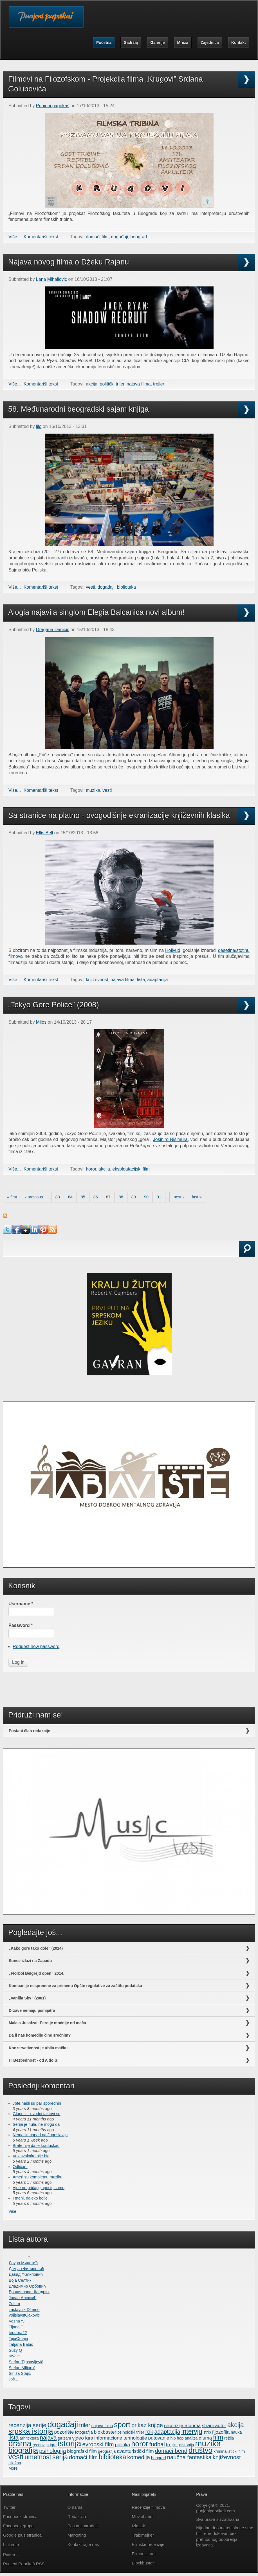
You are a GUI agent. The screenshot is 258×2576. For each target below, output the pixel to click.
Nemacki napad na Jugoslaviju (40, 2135)
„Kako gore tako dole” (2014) (36, 1948)
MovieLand (142, 2516)
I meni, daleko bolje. (31, 2198)
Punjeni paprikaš (52, 105)
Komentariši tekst (41, 236)
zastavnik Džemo (24, 2309)
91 (159, 1197)
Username (20, 1603)
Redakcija (77, 2516)
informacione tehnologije (120, 2438)
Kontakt (238, 42)
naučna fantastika (189, 2457)
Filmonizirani (144, 2553)
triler (84, 2425)
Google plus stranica (22, 2535)
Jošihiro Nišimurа (170, 1139)
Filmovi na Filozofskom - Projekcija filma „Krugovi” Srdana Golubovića (105, 84)
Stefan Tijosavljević (26, 2362)
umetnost (37, 2457)
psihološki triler (130, 2432)
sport (122, 2425)
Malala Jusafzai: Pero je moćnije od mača (47, 2023)
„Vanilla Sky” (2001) (27, 1998)
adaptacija (157, 979)
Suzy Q (15, 2350)
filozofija (221, 2432)
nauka (236, 2432)
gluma (205, 2438)
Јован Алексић (22, 2297)
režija (229, 2438)
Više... (14, 236)
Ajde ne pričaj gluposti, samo (38, 2187)
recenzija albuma (182, 2425)
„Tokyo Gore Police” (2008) (53, 1005)
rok (149, 2432)
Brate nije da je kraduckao (36, 2145)
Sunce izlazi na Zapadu (30, 1960)
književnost (97, 979)
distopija (186, 2445)
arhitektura (29, 2438)
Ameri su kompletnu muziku (37, 2177)
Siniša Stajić (20, 2373)
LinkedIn (11, 2544)
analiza (191, 2438)
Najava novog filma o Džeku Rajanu (68, 262)
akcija (91, 384)
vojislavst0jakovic (24, 2315)
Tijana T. (16, 2327)
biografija (23, 2450)
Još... (13, 2379)
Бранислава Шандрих (29, 2292)
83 (57, 1197)
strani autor (214, 2425)
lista (141, 979)
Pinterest (12, 2554)
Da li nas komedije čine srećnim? (40, 2035)
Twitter (9, 2507)
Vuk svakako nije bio (31, 2156)
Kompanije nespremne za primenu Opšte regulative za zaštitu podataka (75, 1985)
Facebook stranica (20, 2516)
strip (207, 2432)
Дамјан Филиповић (26, 2268)
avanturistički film (135, 2451)
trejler (158, 384)
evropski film (98, 2444)
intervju (191, 2431)
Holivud (172, 950)
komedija (138, 2457)
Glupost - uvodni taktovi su (36, 2113)
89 (133, 1197)
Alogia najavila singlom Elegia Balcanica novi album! (96, 612)
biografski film (82, 2451)
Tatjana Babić (21, 2344)
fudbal (157, 2444)
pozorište (64, 2432)
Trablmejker (143, 2535)
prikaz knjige (147, 2425)
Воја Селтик (20, 2280)
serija (60, 2457)
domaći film (97, 236)
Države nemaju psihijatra (32, 2010)
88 (121, 1197)
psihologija (52, 2451)
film (218, 2437)
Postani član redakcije (29, 1730)
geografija (107, 2451)
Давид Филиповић (26, 2274)
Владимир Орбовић (27, 2286)
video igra (82, 2438)
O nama (75, 2507)
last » (196, 1197)
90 (146, 1197)
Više (12, 2211)
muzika (93, 790)
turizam (64, 2438)
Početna (103, 42)
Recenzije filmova (148, 2507)
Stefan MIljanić (22, 2368)
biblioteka (126, 587)
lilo (39, 426)
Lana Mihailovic (51, 279)
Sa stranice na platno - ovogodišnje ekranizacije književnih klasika (119, 815)
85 (83, 1197)
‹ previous (34, 1197)
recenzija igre (45, 2445)
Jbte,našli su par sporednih (37, 2103)
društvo (200, 2450)
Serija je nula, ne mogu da (36, 2124)
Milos (41, 1022)
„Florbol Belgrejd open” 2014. (36, 1973)
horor (91, 1169)
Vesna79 (16, 2321)
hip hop (176, 2438)
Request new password (36, 1646)
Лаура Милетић (23, 2263)
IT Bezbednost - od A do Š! (34, 2060)
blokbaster (105, 2432)
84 (70, 1197)
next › (179, 1197)
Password (20, 1625)
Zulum (14, 2303)
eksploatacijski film (130, 1169)
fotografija (84, 2432)
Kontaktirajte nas (83, 2544)
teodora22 (18, 2332)
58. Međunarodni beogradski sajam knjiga (78, 409)
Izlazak (138, 2525)
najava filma (139, 384)
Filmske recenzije (148, 2544)
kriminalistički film (229, 2451)
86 (95, 1197)
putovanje (158, 2438)
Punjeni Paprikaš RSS (24, 2563)
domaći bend (171, 2451)
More (13, 2468)
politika (122, 2444)
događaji (119, 236)
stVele (14, 2356)
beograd (138, 236)
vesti (90, 587)
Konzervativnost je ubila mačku (38, 2048)
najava (48, 2437)
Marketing (77, 2535)
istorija (69, 2443)
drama (20, 2443)
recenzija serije (27, 2425)
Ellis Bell (44, 832)
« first (12, 1197)
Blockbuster (143, 2563)
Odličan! (20, 2166)
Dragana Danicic (52, 629)
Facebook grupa (18, 2525)
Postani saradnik (83, 2525)
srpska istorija (30, 2431)
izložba (14, 2463)
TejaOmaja (18, 2338)
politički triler (112, 384)
